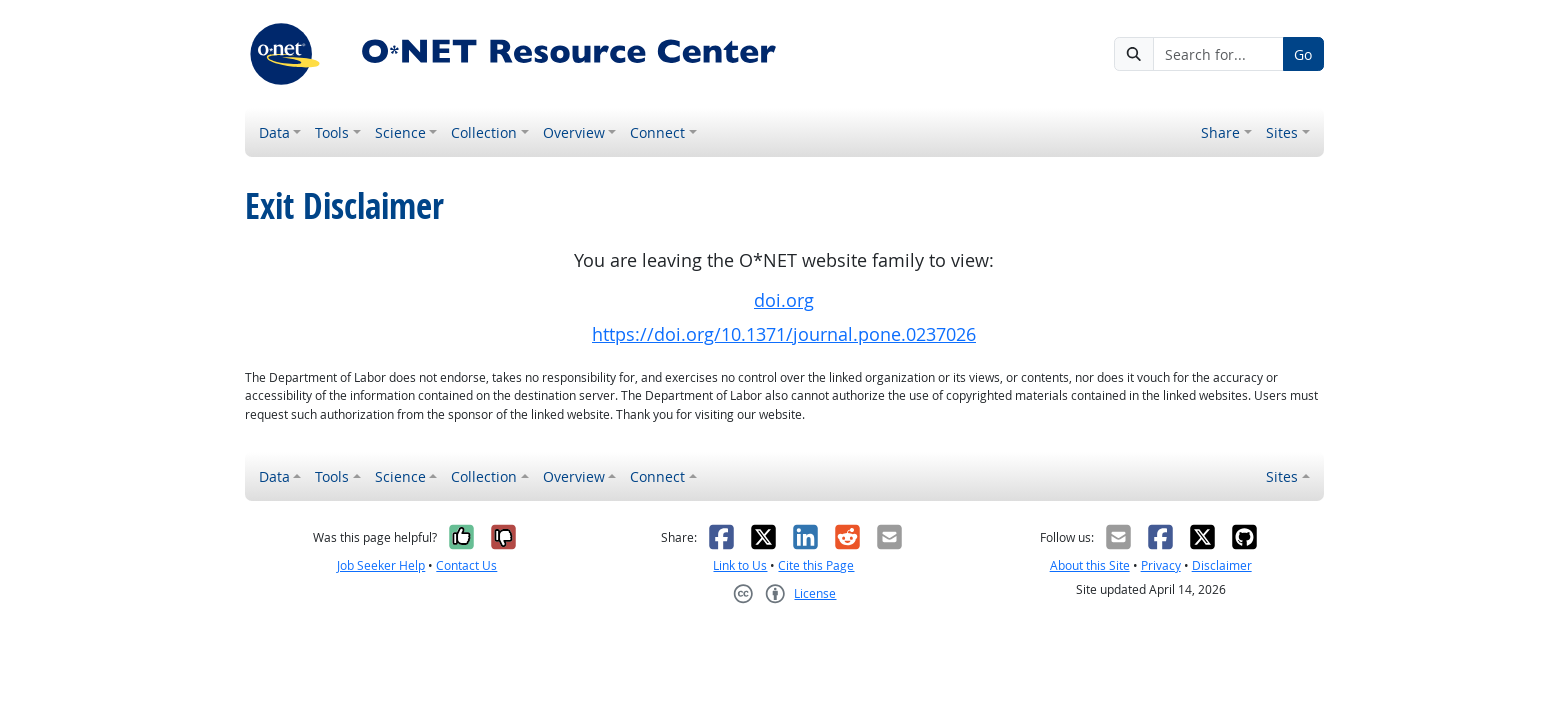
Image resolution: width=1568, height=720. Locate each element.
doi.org (784, 300)
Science (400, 132)
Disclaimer (1222, 565)
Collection (484, 132)
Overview (574, 132)
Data (274, 132)
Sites (1282, 132)
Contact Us (466, 565)
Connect (657, 132)
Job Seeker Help (381, 565)
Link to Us (740, 565)
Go (1303, 54)
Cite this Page (816, 565)
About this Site (1090, 565)
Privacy (1161, 565)
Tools (332, 132)
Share (1220, 132)
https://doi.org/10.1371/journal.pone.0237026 (784, 334)
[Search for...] (1218, 54)
